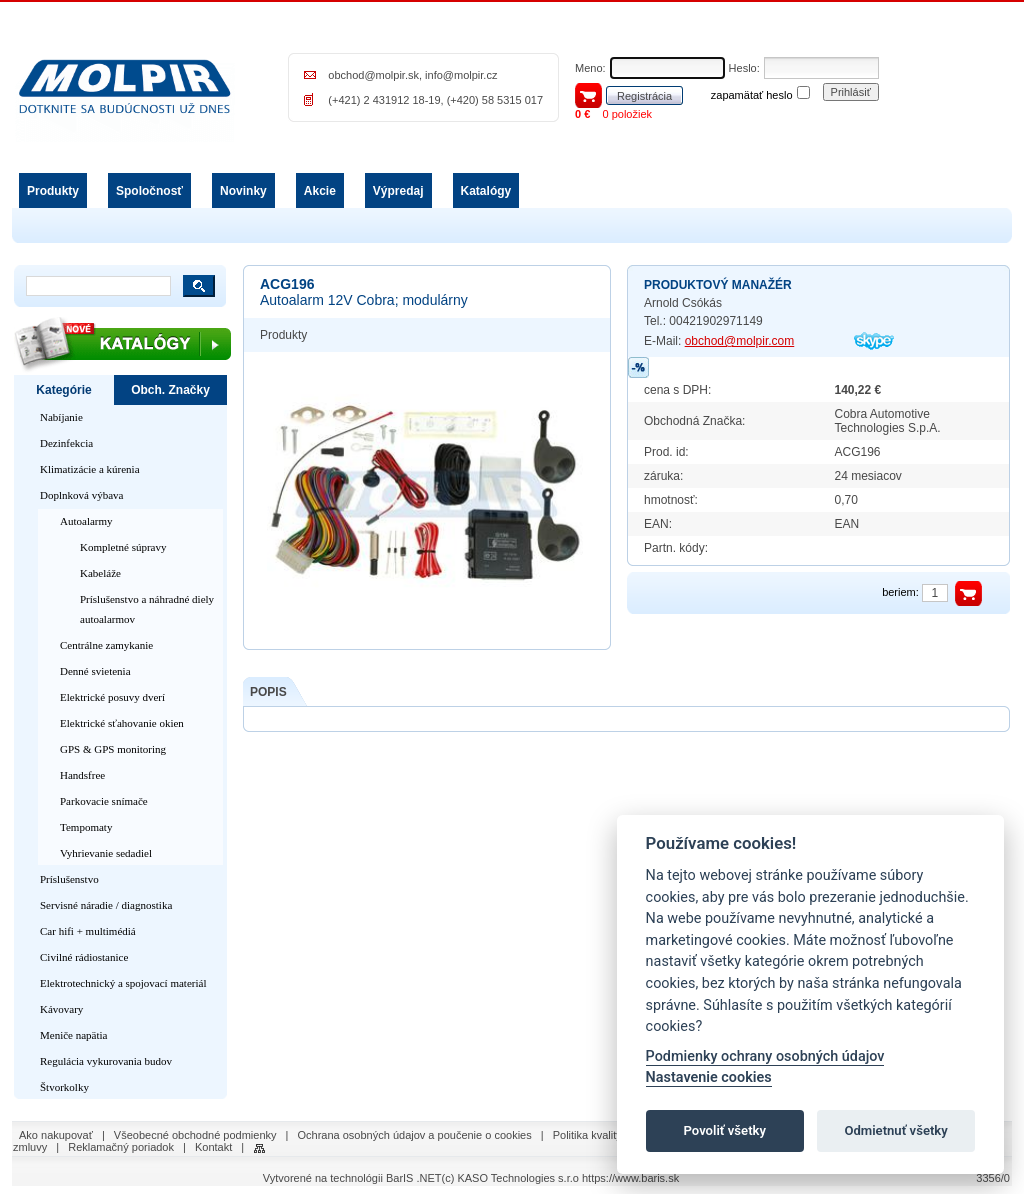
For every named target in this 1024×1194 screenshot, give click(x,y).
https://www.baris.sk (630, 1178)
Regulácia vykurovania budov (106, 1061)
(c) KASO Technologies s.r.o (510, 1178)
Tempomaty (86, 827)
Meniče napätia (74, 1035)
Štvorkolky (64, 1087)
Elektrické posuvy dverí (112, 697)
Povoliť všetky (725, 1130)
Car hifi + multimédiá (88, 931)
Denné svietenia (95, 671)
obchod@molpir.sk (373, 75)
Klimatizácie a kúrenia (90, 469)
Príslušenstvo (69, 879)
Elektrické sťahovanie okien (122, 723)
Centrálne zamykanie (106, 645)
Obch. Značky (170, 390)
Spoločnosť (149, 191)
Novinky (243, 191)
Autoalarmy (86, 521)
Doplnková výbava (81, 495)
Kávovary (61, 1009)
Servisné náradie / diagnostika (106, 905)
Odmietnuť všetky (895, 1130)
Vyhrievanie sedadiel (106, 853)
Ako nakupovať (56, 1135)
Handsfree (82, 775)
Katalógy (486, 191)
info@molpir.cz (461, 75)
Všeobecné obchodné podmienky (195, 1135)
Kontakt (213, 1147)
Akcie (320, 191)
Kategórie (63, 390)
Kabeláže (100, 573)
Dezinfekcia (66, 443)
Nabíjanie (61, 417)
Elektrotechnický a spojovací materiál (123, 983)
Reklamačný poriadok (121, 1147)
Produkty (53, 191)
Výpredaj (398, 191)
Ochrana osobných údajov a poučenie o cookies (415, 1135)
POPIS (268, 692)
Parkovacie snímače (104, 801)
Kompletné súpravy (123, 547)
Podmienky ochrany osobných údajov (765, 1056)
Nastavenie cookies (709, 1077)
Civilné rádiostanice (84, 957)
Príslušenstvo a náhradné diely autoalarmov (147, 609)
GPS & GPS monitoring (113, 749)
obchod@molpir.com (740, 341)
